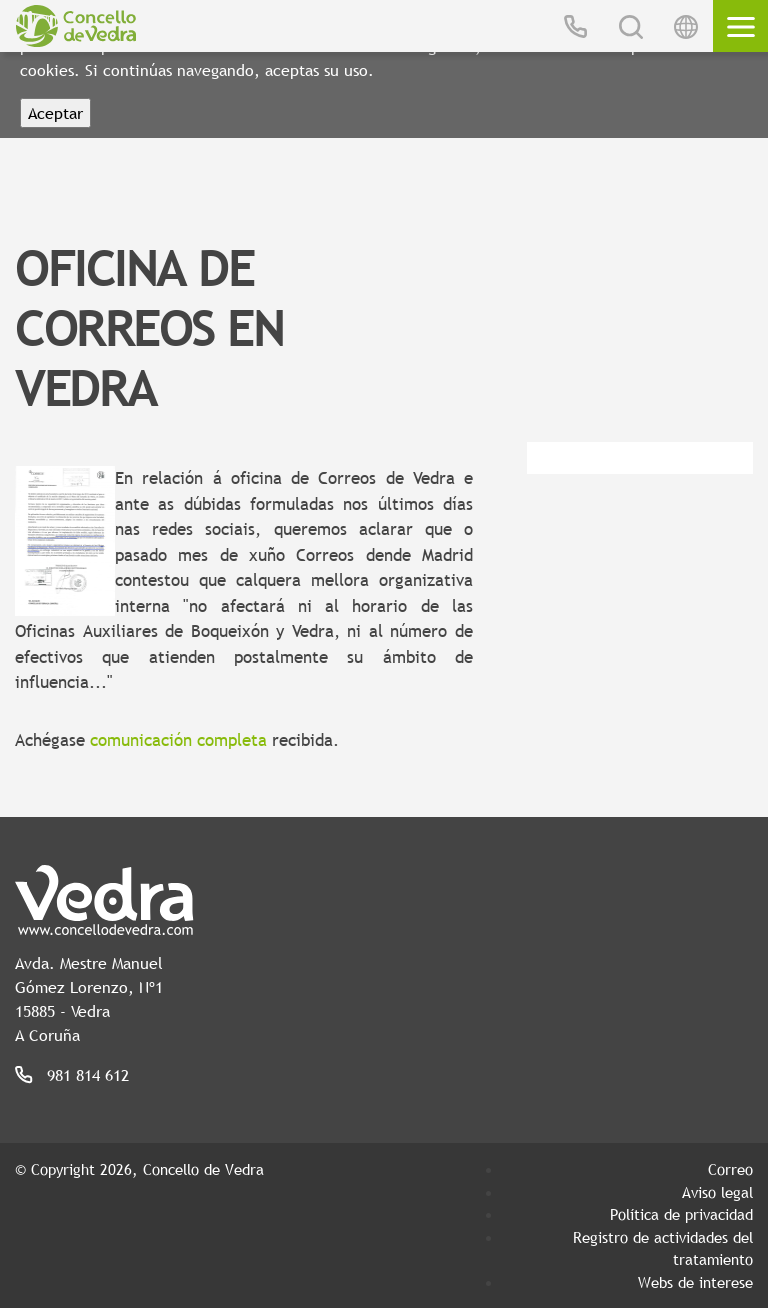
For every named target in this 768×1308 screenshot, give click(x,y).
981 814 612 (88, 1075)
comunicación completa (178, 740)
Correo (730, 1169)
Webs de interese (695, 1282)
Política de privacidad (681, 1214)
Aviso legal (717, 1192)
